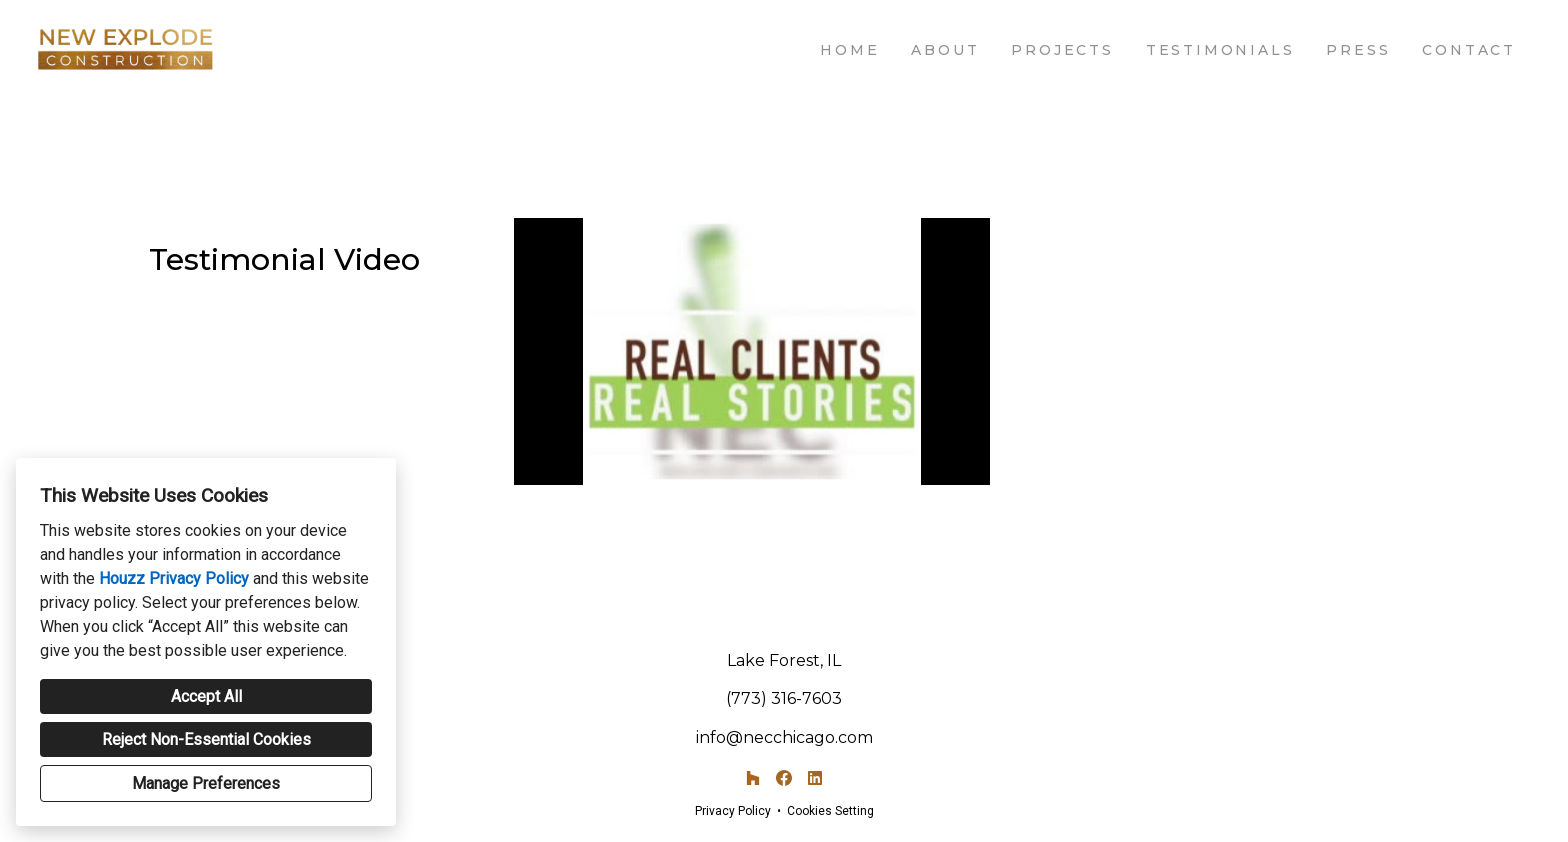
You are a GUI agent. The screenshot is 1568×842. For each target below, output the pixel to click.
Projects (1062, 50)
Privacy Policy (733, 811)
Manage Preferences (206, 783)
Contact (1469, 50)
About (945, 50)
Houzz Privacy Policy (174, 578)
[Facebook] (783, 778)
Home (849, 50)
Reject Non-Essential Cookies (206, 739)
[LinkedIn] (814, 778)
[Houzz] (753, 778)
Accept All (206, 696)
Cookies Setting (830, 811)
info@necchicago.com (784, 737)
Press (1358, 50)
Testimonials (1220, 50)
